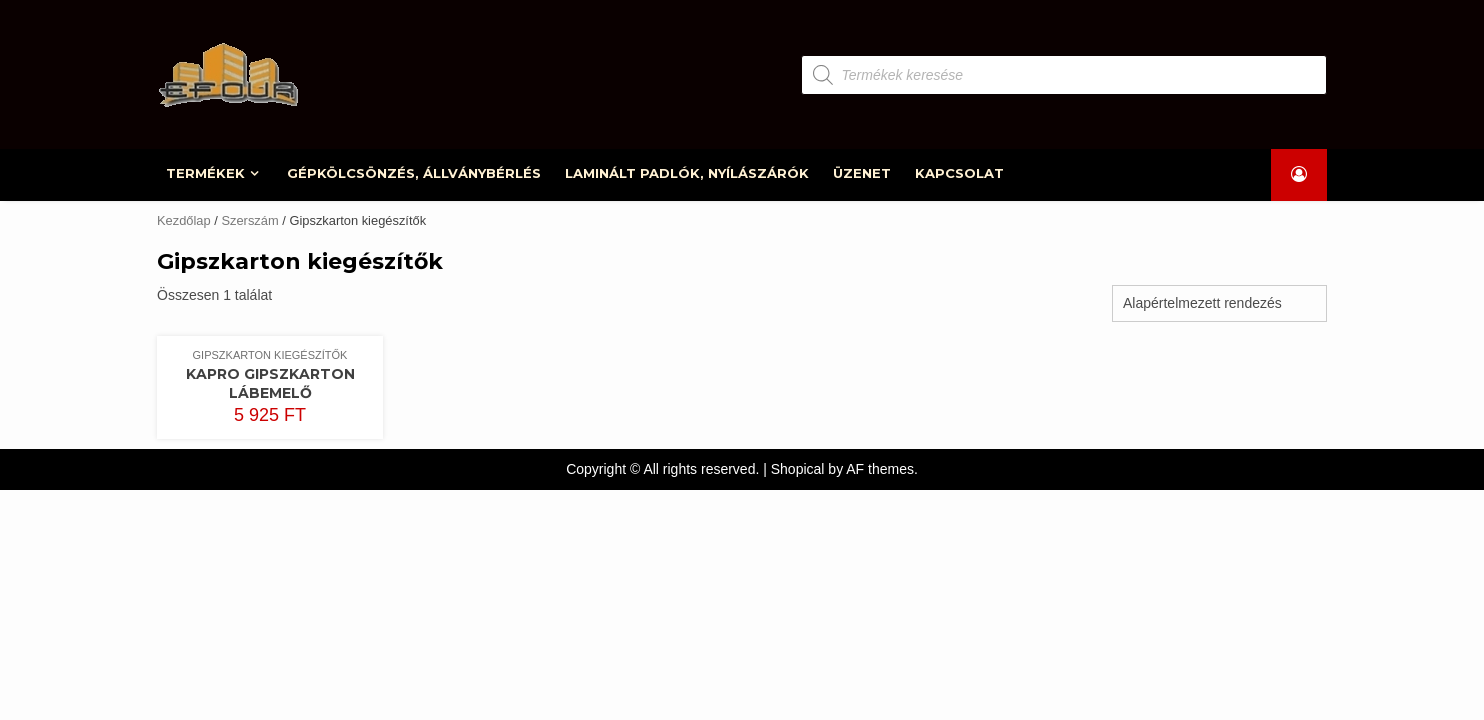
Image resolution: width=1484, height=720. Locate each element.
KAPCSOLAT (960, 173)
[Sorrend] (1219, 303)
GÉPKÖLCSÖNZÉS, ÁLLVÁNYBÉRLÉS (415, 173)
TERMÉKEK (206, 173)
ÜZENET (863, 173)
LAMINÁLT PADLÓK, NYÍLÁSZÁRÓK (688, 173)
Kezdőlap (184, 220)
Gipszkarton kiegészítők (270, 355)
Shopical (798, 469)
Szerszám (249, 220)
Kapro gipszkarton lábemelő (270, 383)
